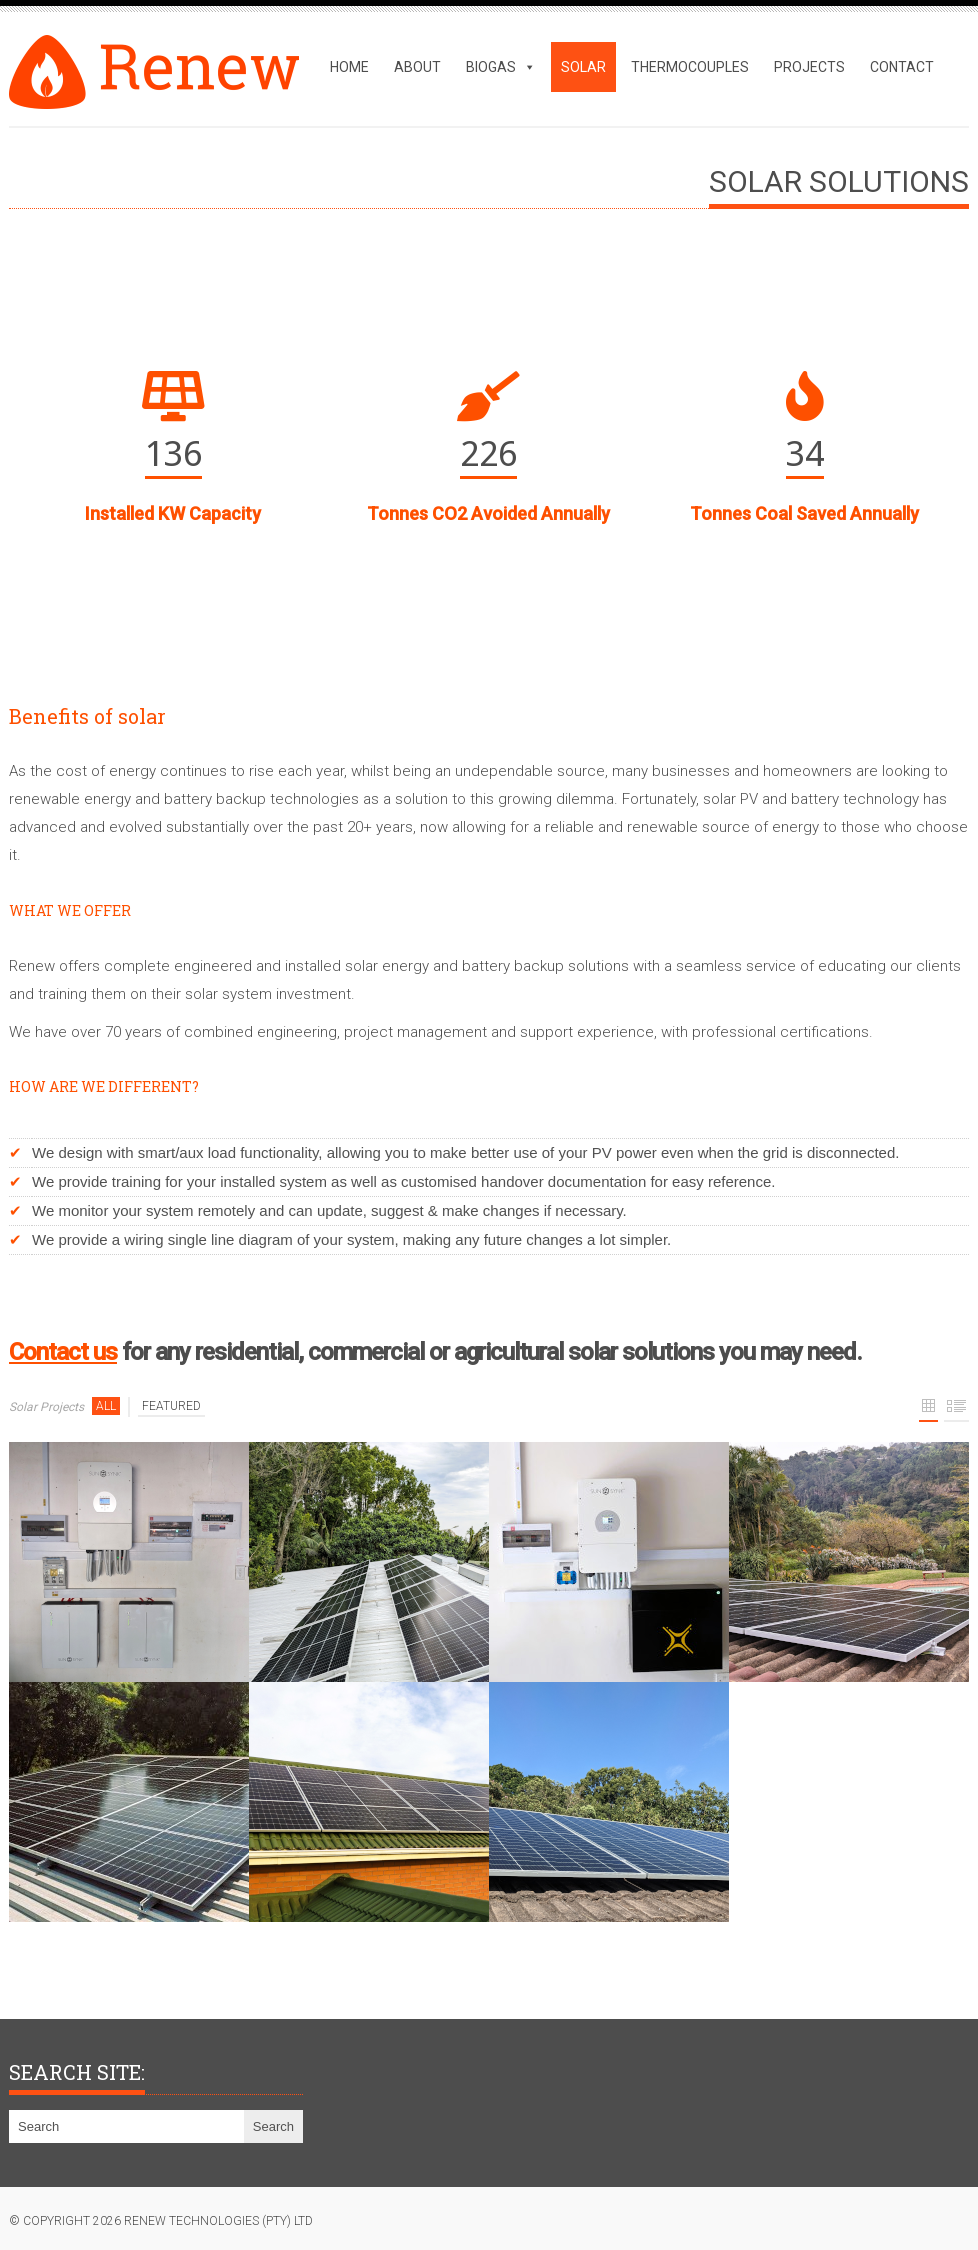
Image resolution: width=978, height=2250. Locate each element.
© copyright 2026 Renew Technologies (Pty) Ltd (161, 2221)
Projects (809, 67)
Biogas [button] (501, 67)
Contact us (63, 1352)
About (417, 67)
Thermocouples (690, 67)
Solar (583, 67)
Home (349, 67)
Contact (902, 67)
